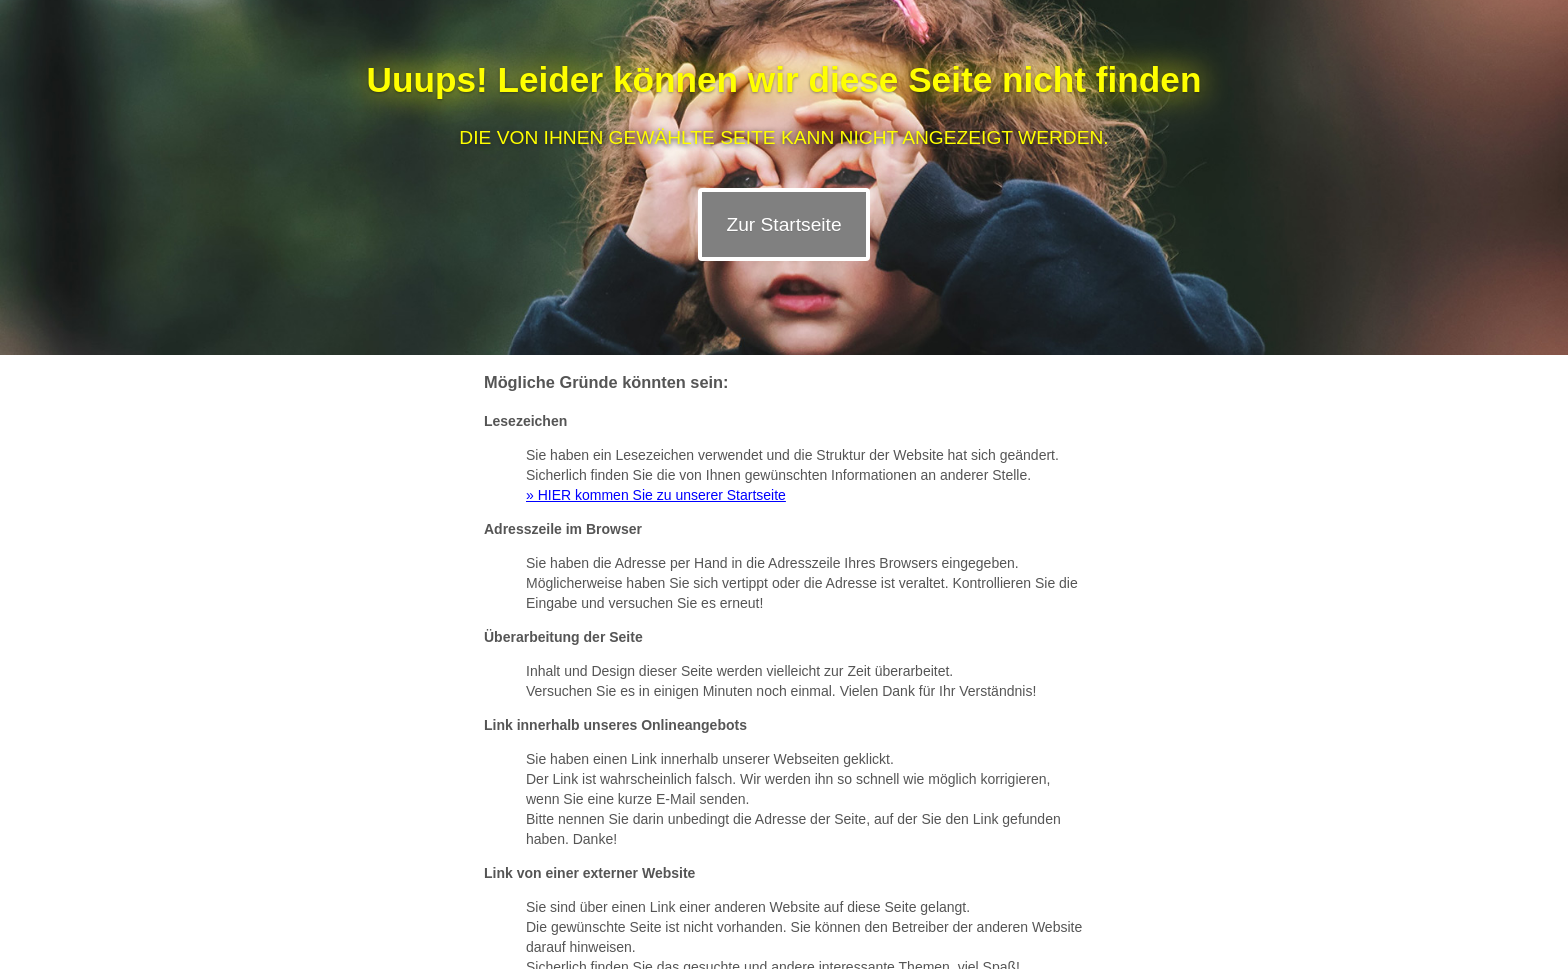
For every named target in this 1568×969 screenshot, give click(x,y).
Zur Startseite (783, 224)
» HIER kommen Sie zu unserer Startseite (656, 495)
